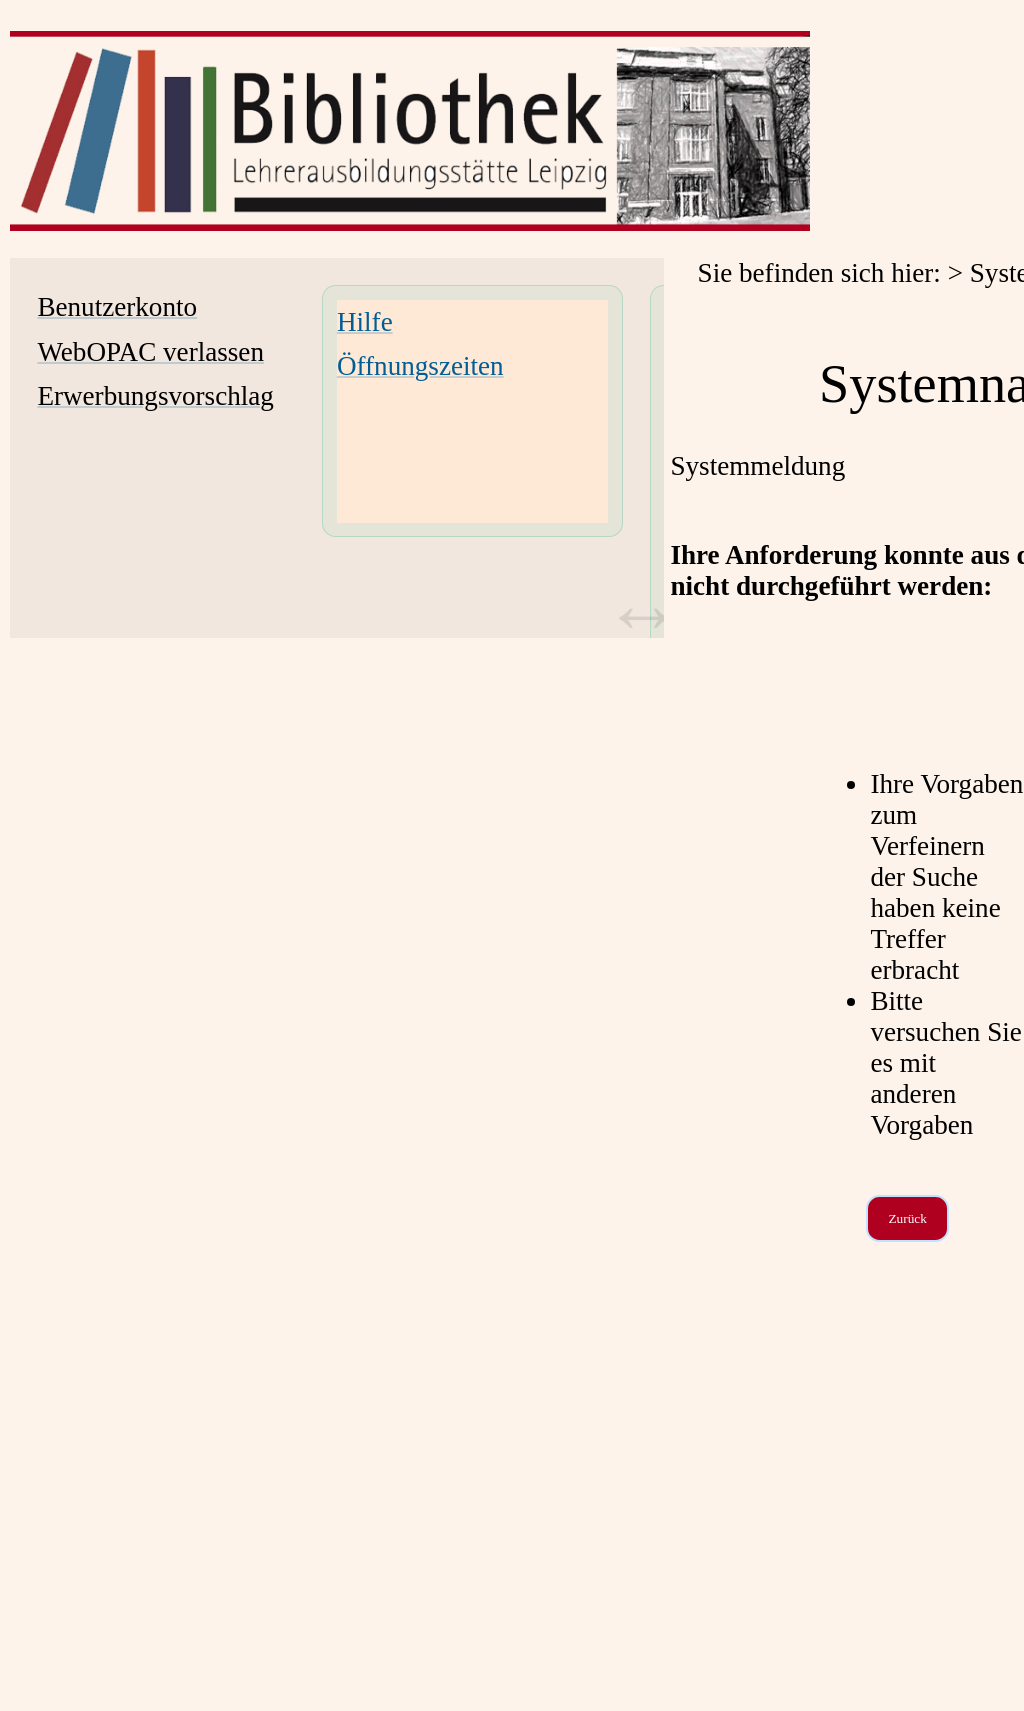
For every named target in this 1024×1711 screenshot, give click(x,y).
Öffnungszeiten (420, 366)
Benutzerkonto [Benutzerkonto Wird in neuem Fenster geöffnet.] (117, 307)
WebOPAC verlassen (150, 352)
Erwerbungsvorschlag (155, 396)
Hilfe (365, 322)
